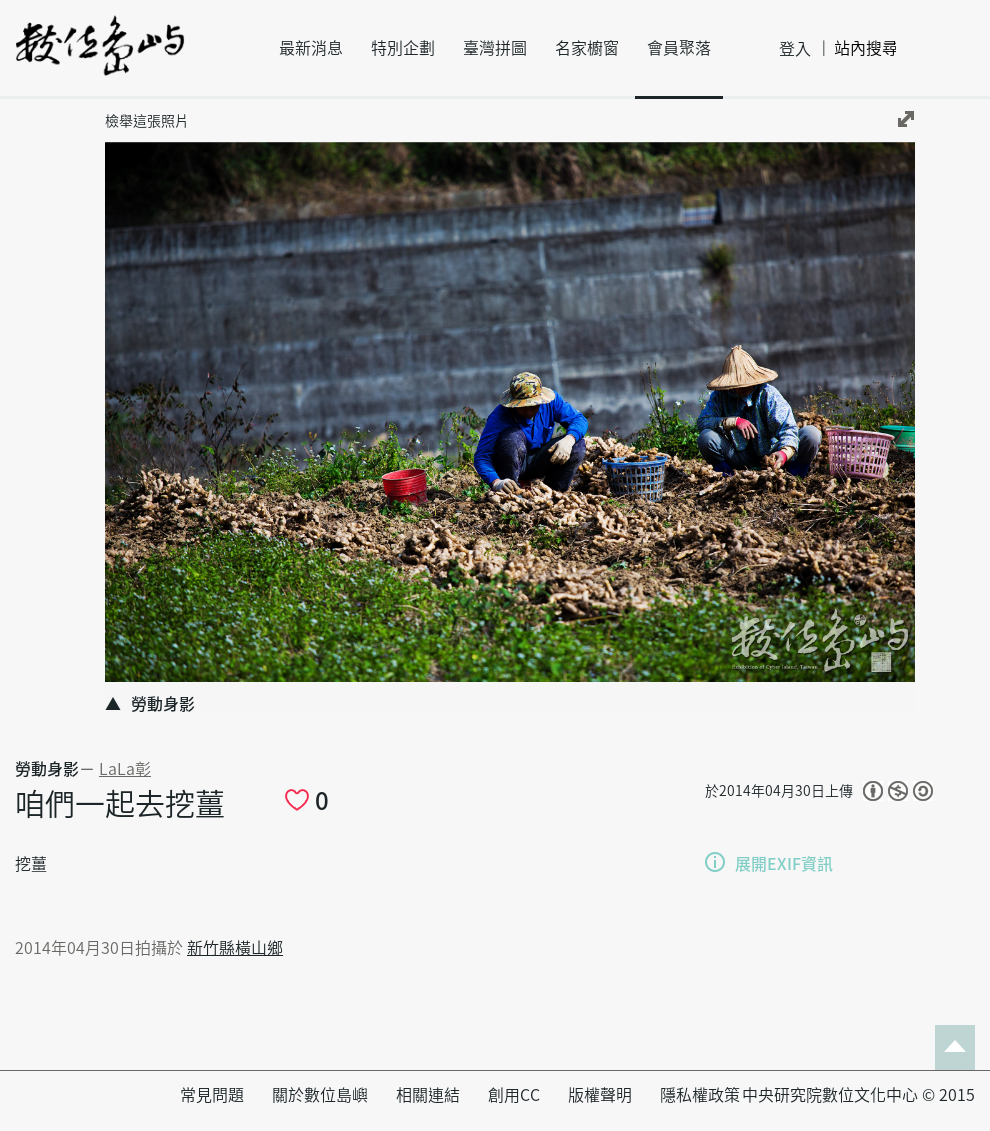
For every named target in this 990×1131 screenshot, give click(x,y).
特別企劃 (403, 48)
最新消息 (311, 48)
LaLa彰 (125, 769)
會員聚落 (679, 48)
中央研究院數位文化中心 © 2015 (858, 1095)
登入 (795, 49)
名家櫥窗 (587, 48)
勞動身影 (47, 769)
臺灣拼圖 (495, 48)
